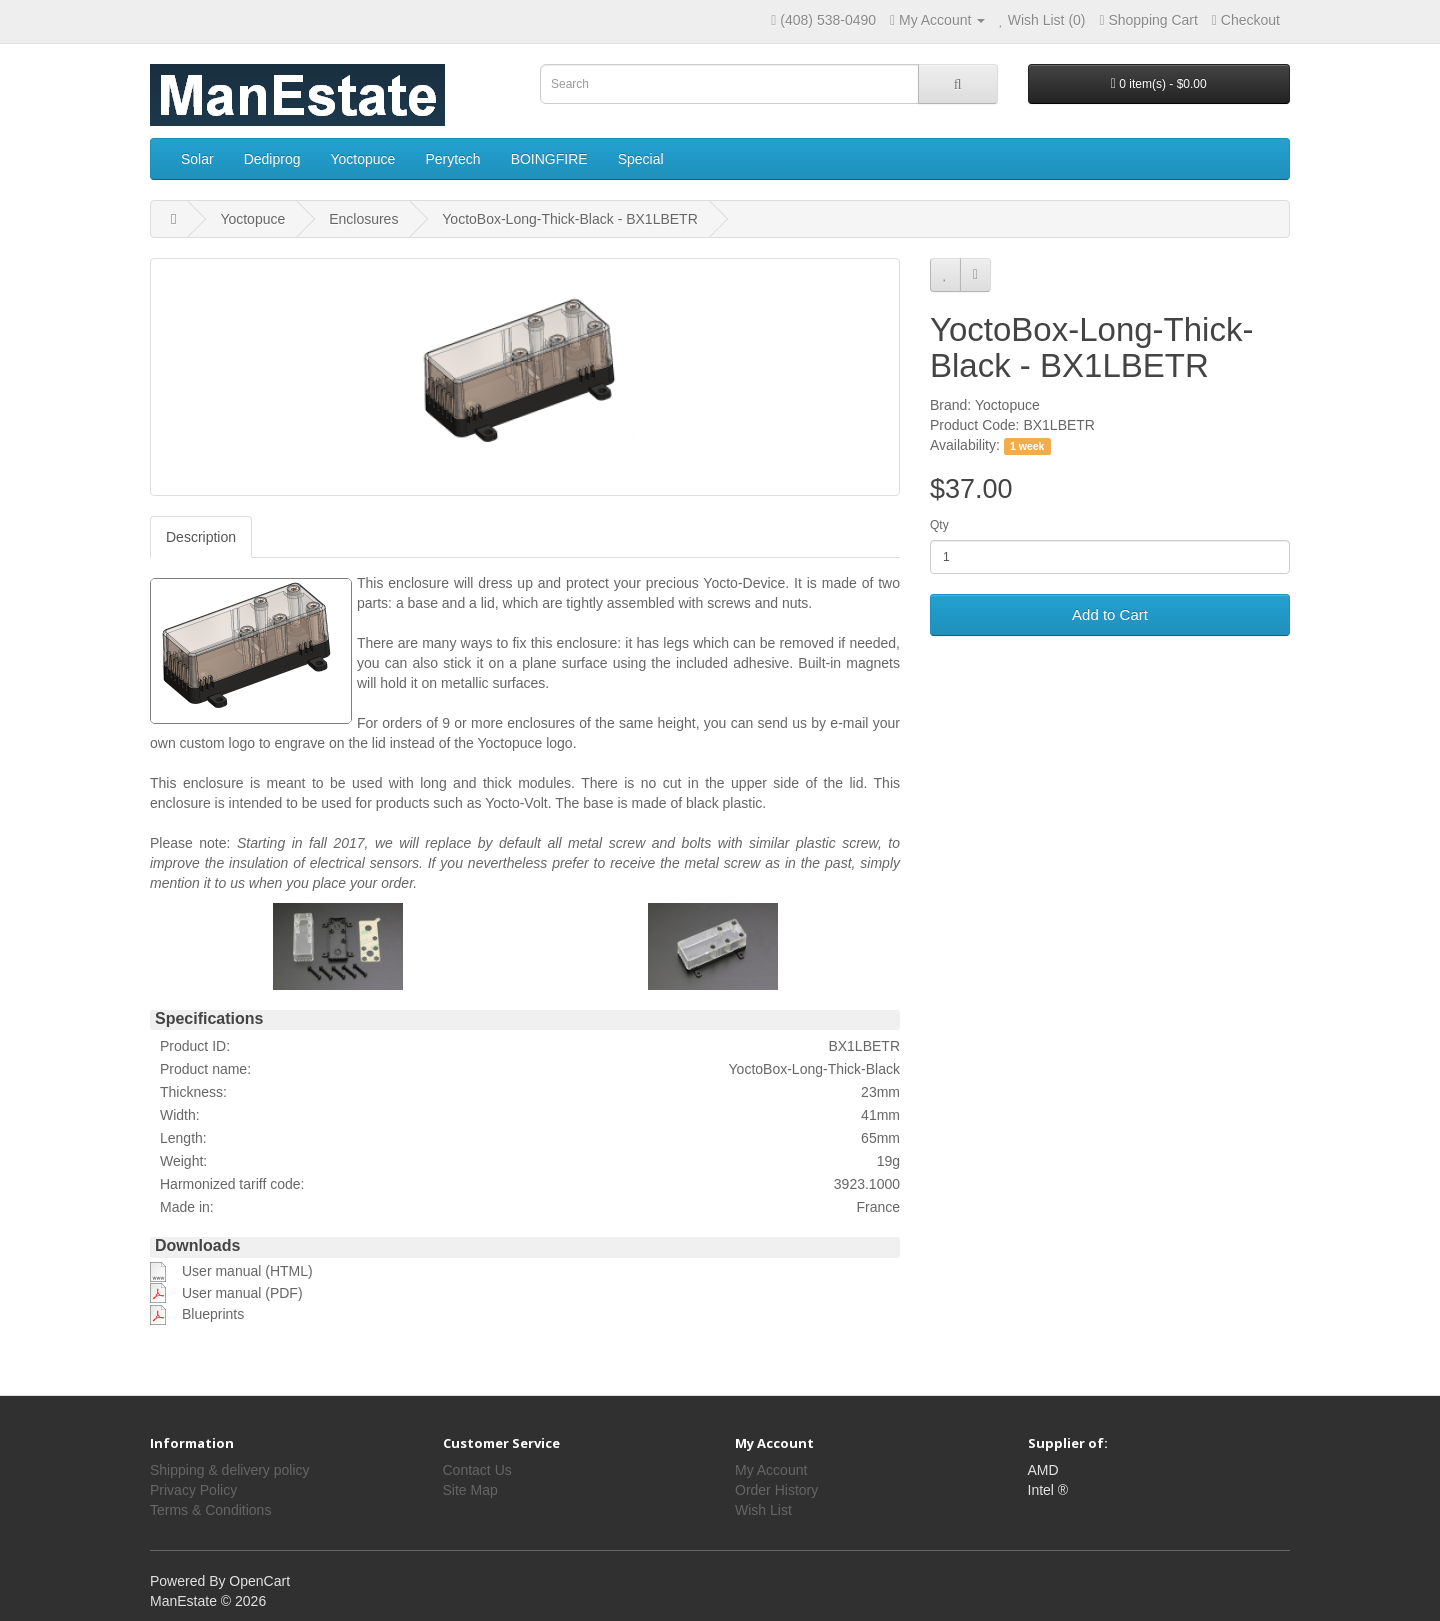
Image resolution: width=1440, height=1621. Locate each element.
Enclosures (363, 219)
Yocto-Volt (516, 803)
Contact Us (477, 1470)
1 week (1027, 446)
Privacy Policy (193, 1490)
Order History (776, 1490)
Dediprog (272, 159)
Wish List (763, 1510)
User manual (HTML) (247, 1271)
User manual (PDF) (242, 1293)
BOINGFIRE (549, 159)
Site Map (470, 1490)
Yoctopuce (363, 159)
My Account (771, 1470)
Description (201, 537)
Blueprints (213, 1314)
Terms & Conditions (210, 1510)
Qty (939, 525)
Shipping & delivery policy (230, 1470)
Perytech (452, 159)
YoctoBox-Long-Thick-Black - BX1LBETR (569, 219)
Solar (197, 159)
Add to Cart (1110, 614)
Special (641, 159)
